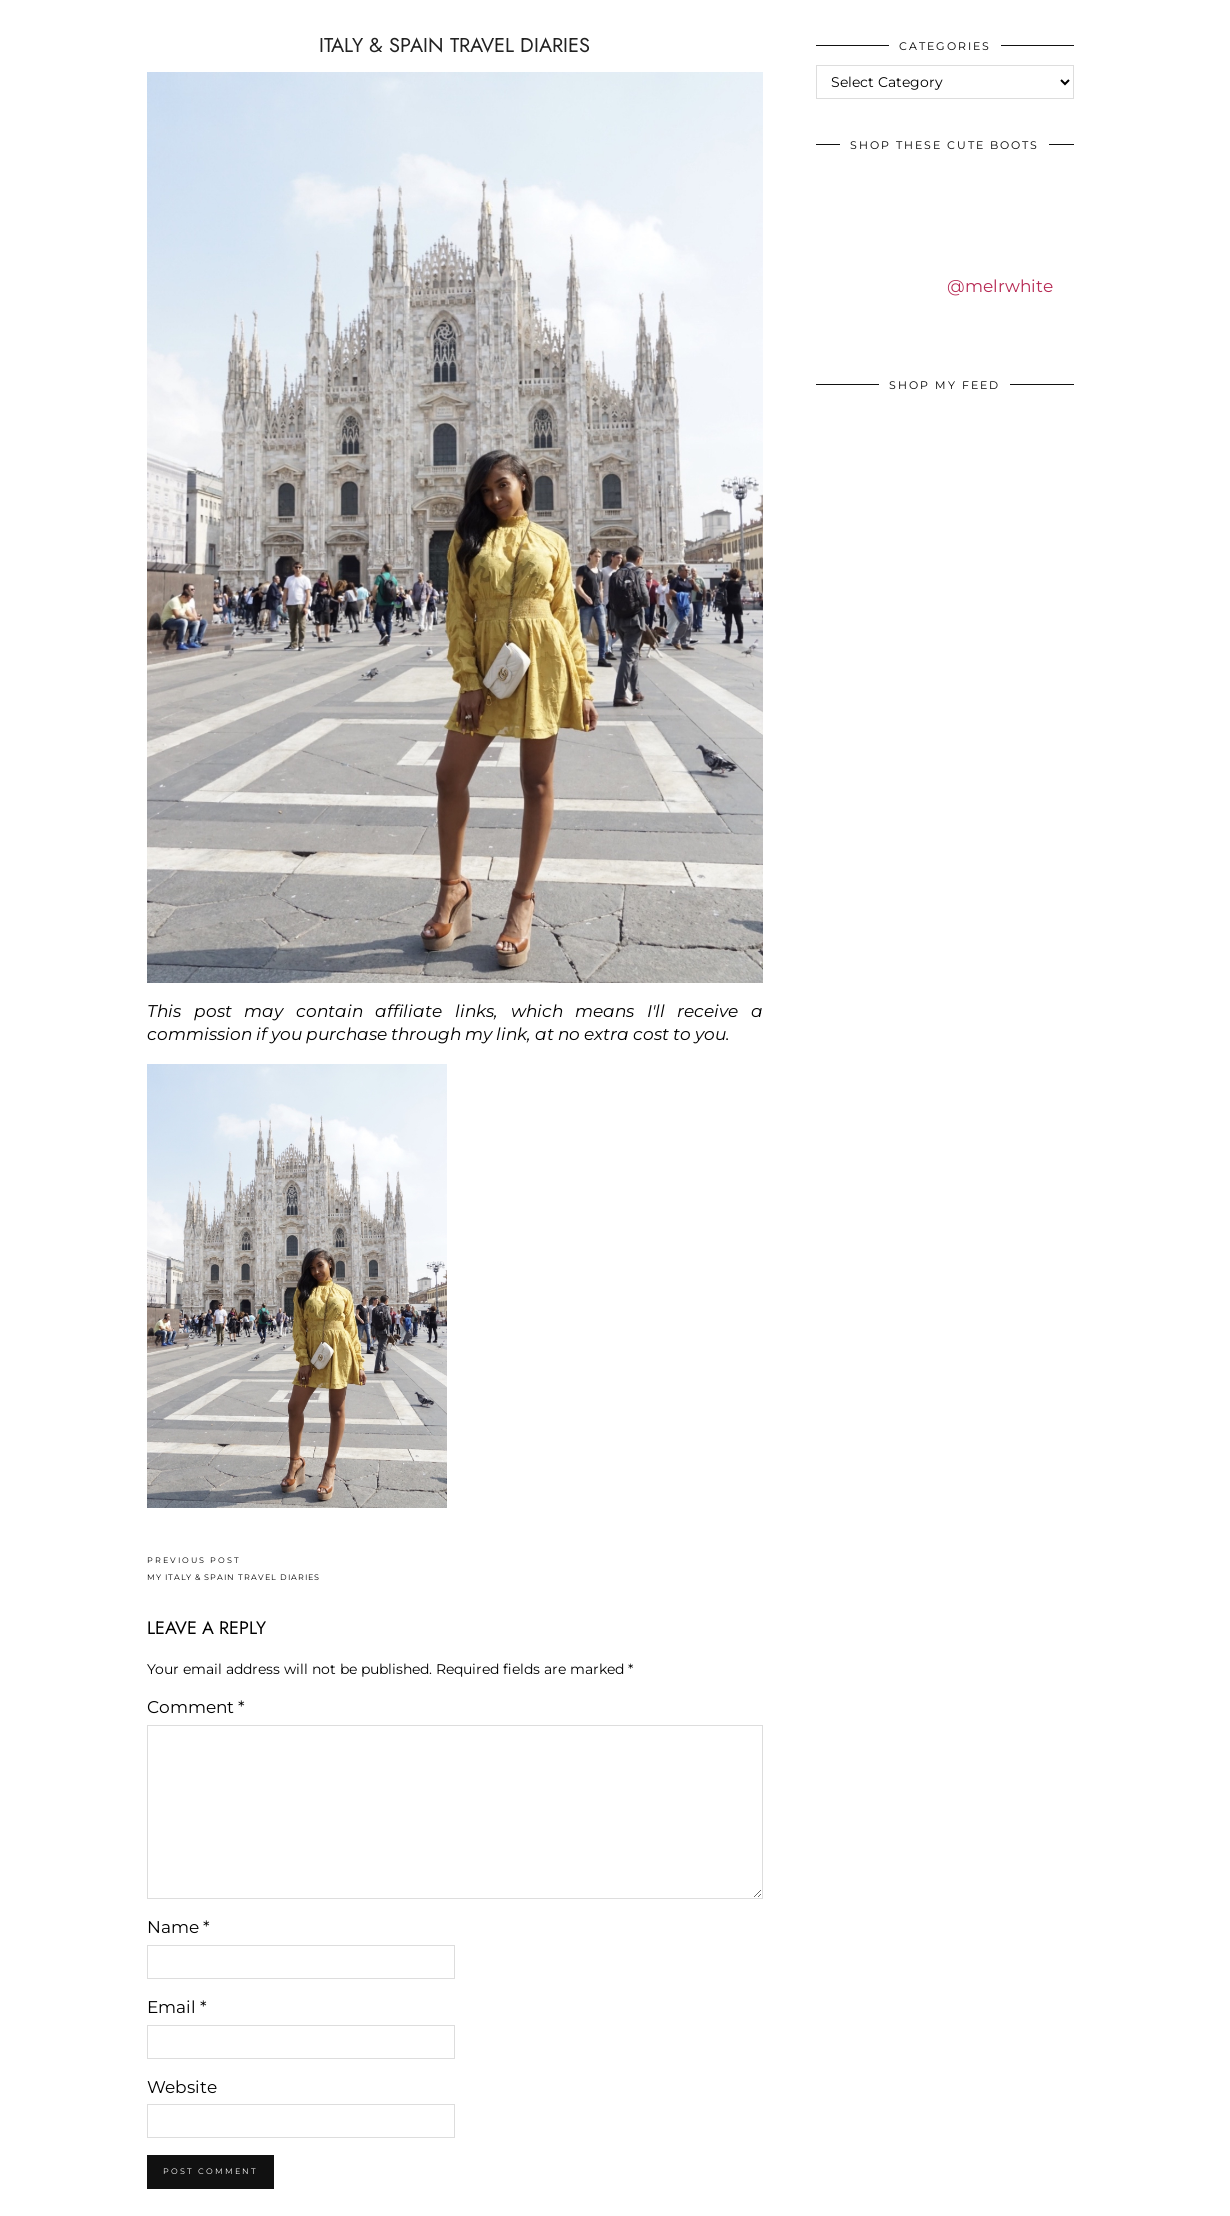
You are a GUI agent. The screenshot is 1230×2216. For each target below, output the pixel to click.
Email (177, 2007)
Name (178, 1927)
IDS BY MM (34, 19)
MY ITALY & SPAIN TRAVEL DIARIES (233, 1568)
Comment (196, 1707)
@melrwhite (1000, 286)
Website (182, 2087)
